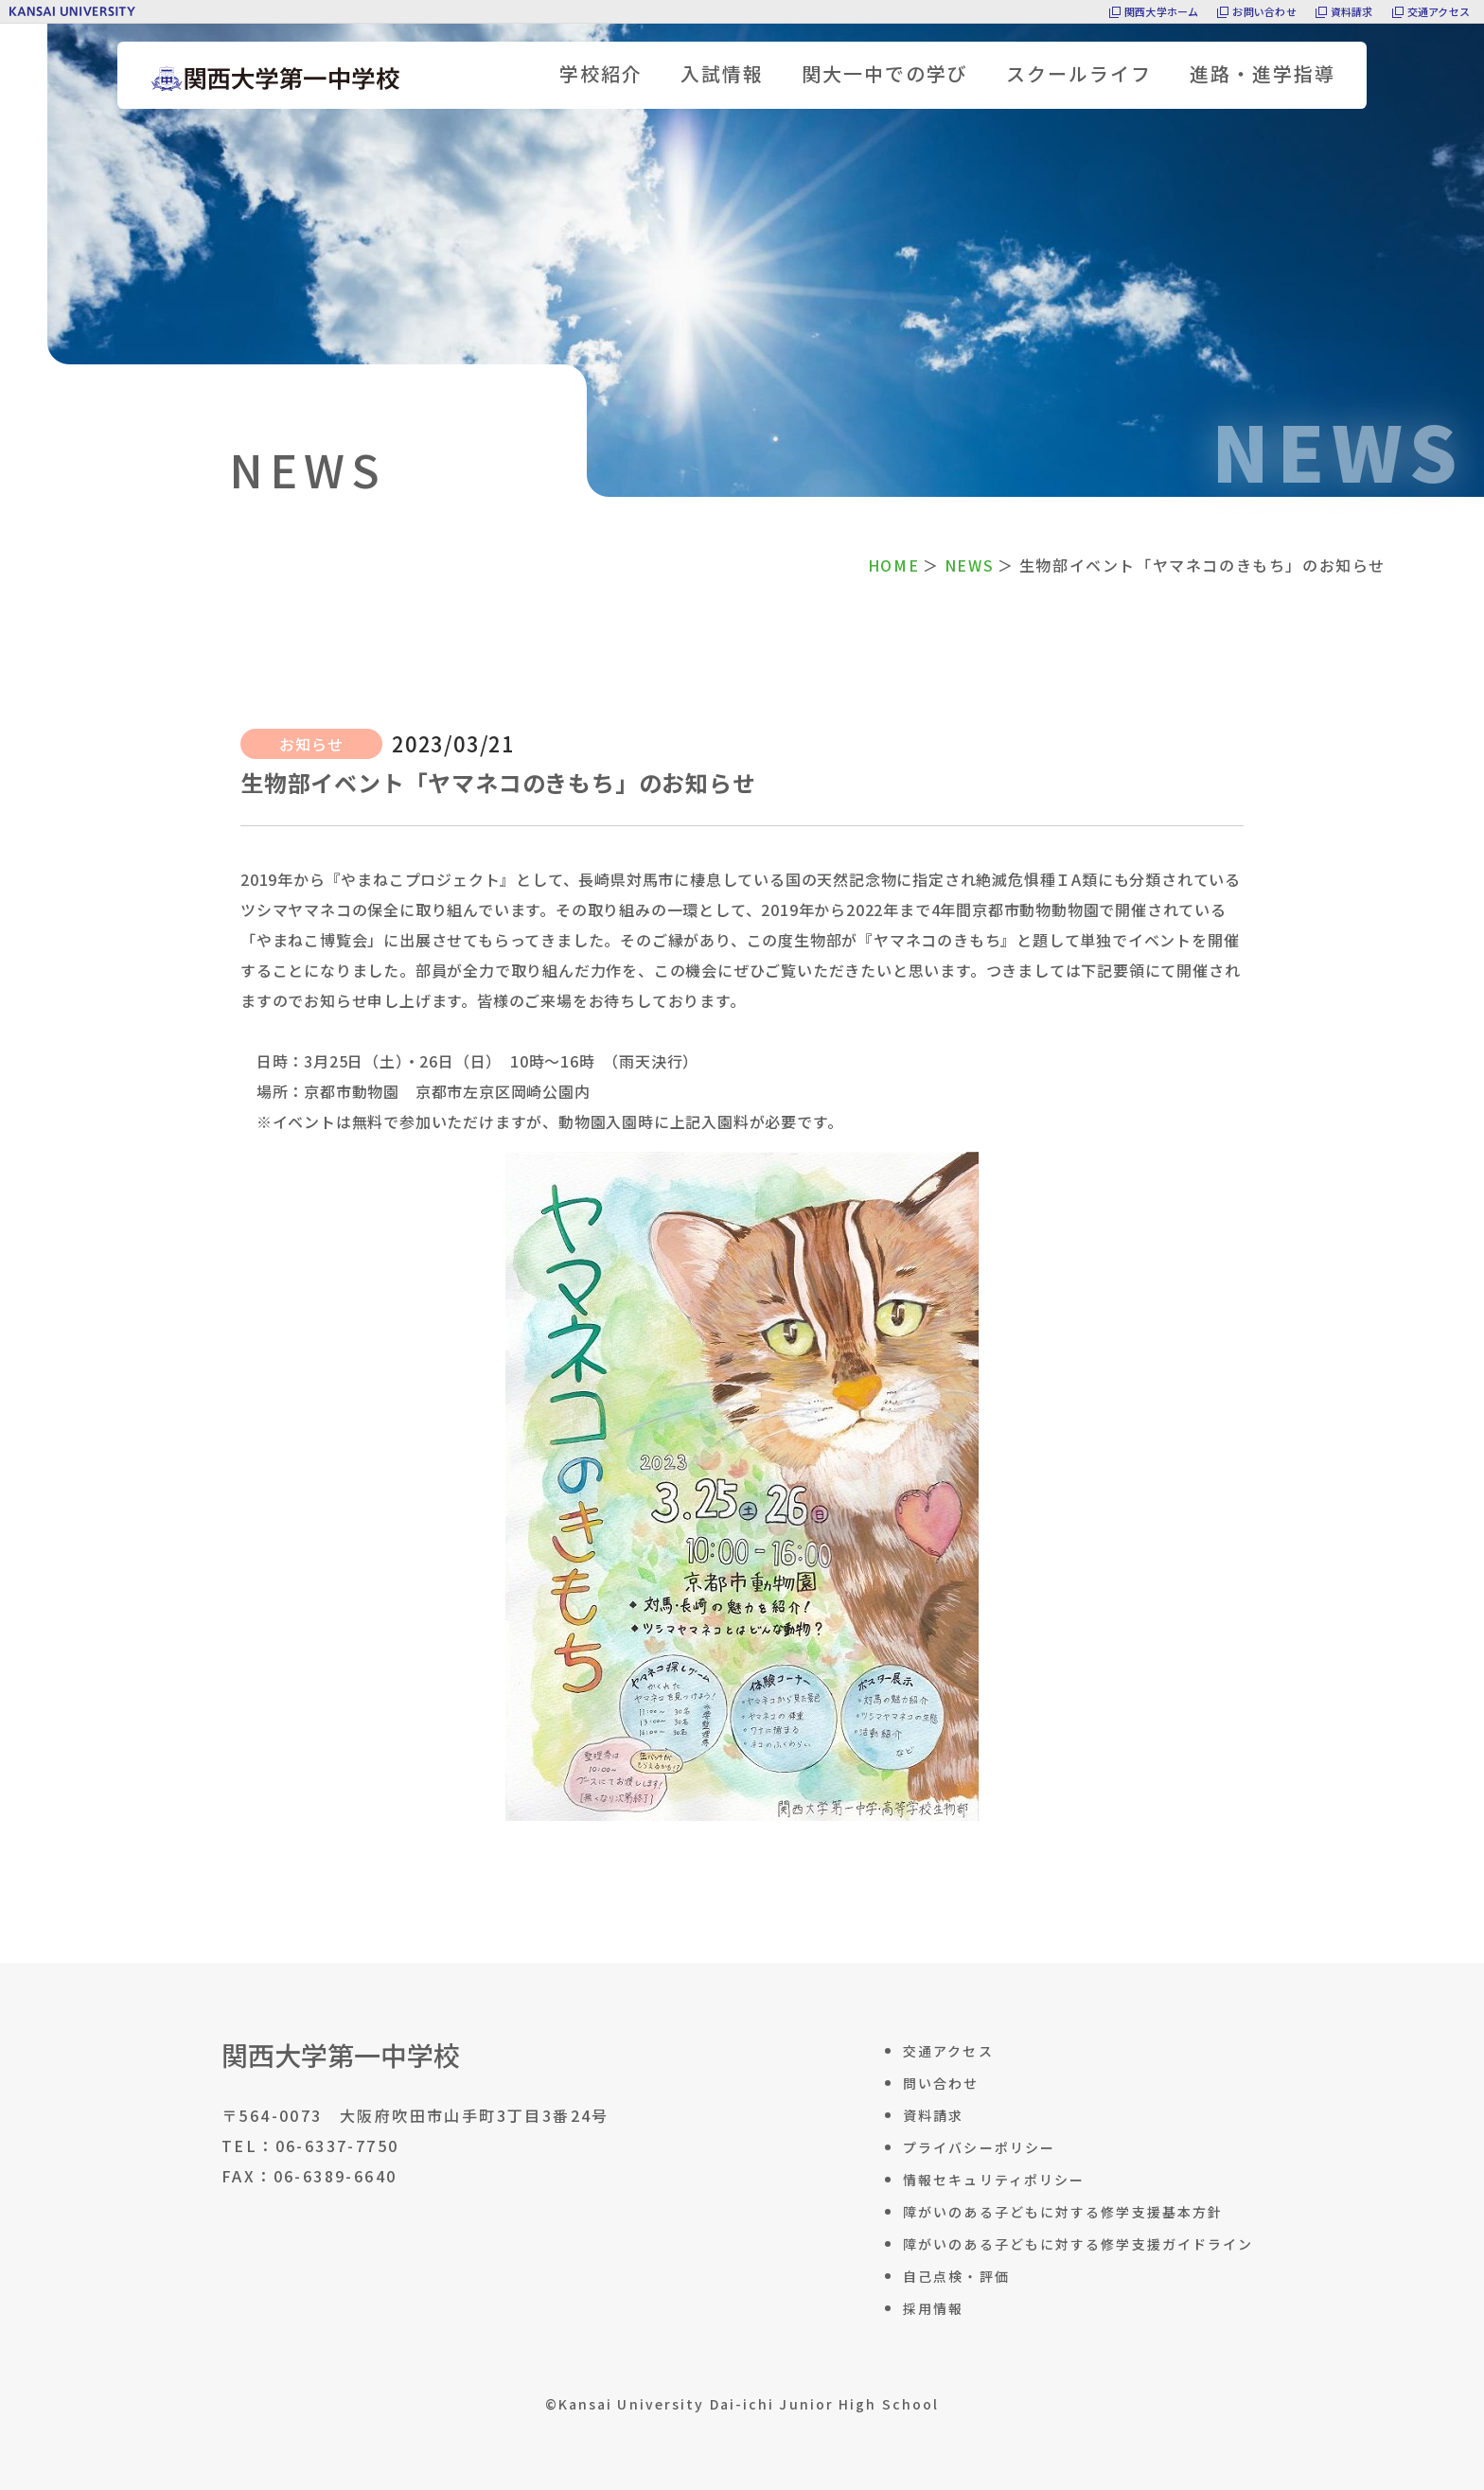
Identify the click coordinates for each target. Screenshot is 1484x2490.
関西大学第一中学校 (340, 2055)
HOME (893, 565)
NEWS (969, 565)
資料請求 (1352, 11)
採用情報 (933, 2308)
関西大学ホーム (1161, 11)
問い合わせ (941, 2083)
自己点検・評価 (956, 2276)
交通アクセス (1438, 11)
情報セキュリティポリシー (994, 2179)
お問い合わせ (1264, 11)
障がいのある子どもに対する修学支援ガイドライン (1078, 2243)
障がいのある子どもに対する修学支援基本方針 (1063, 2211)
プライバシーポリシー (979, 2147)
